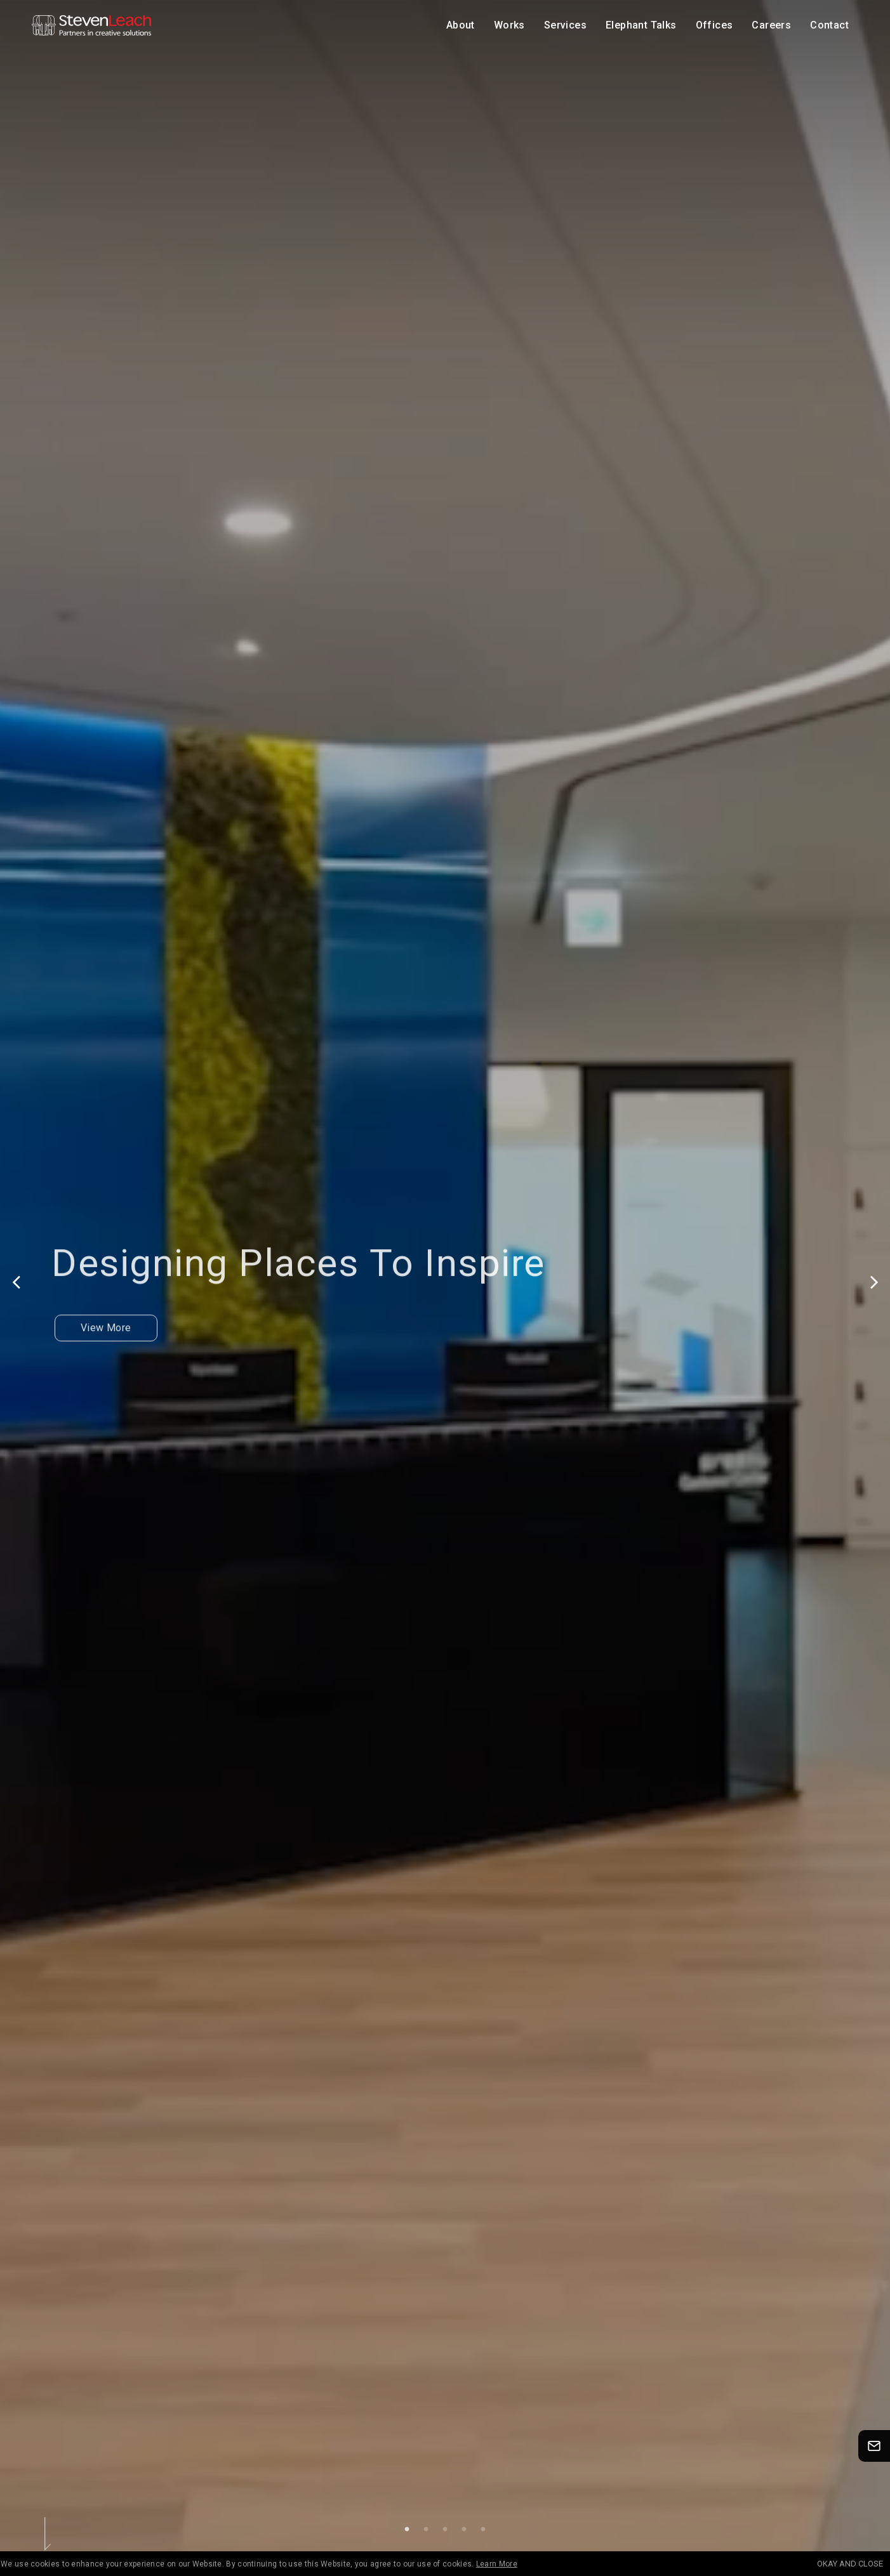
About (460, 25)
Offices (714, 25)
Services (565, 25)
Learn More (496, 2564)
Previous (16, 1281)
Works (509, 25)
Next (874, 1281)
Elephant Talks (641, 25)
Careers (771, 25)
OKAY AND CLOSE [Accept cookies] (850, 2563)
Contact (829, 25)
